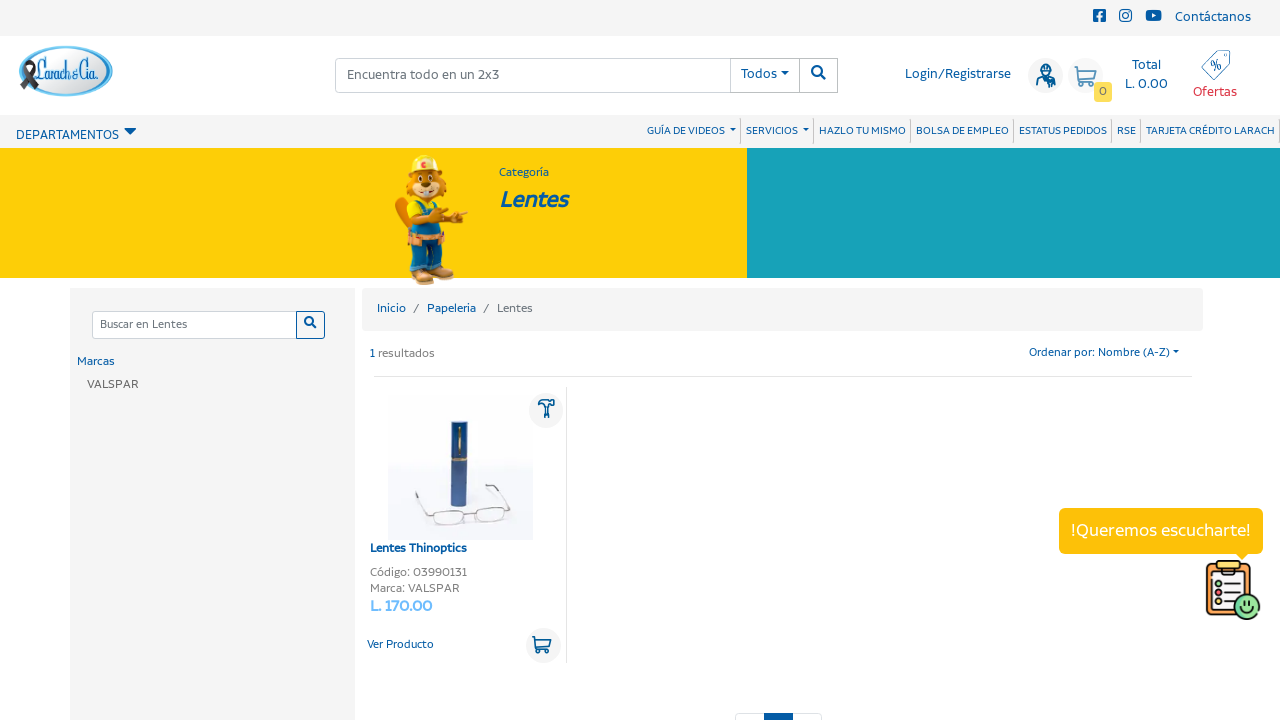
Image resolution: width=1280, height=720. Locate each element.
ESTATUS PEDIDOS (1063, 131)
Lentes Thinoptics (451, 476)
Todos (759, 74)
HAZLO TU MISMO (862, 131)
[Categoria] (194, 325)
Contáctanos (1213, 17)
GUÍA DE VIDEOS (687, 131)
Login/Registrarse (958, 74)
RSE (1126, 131)
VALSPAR (113, 384)
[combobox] (533, 75)
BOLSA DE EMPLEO (962, 131)
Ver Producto (400, 645)
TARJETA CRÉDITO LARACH (1210, 131)
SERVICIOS (773, 131)
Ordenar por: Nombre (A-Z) (1099, 353)
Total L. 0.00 (1146, 75)
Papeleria (451, 308)
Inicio (391, 308)
